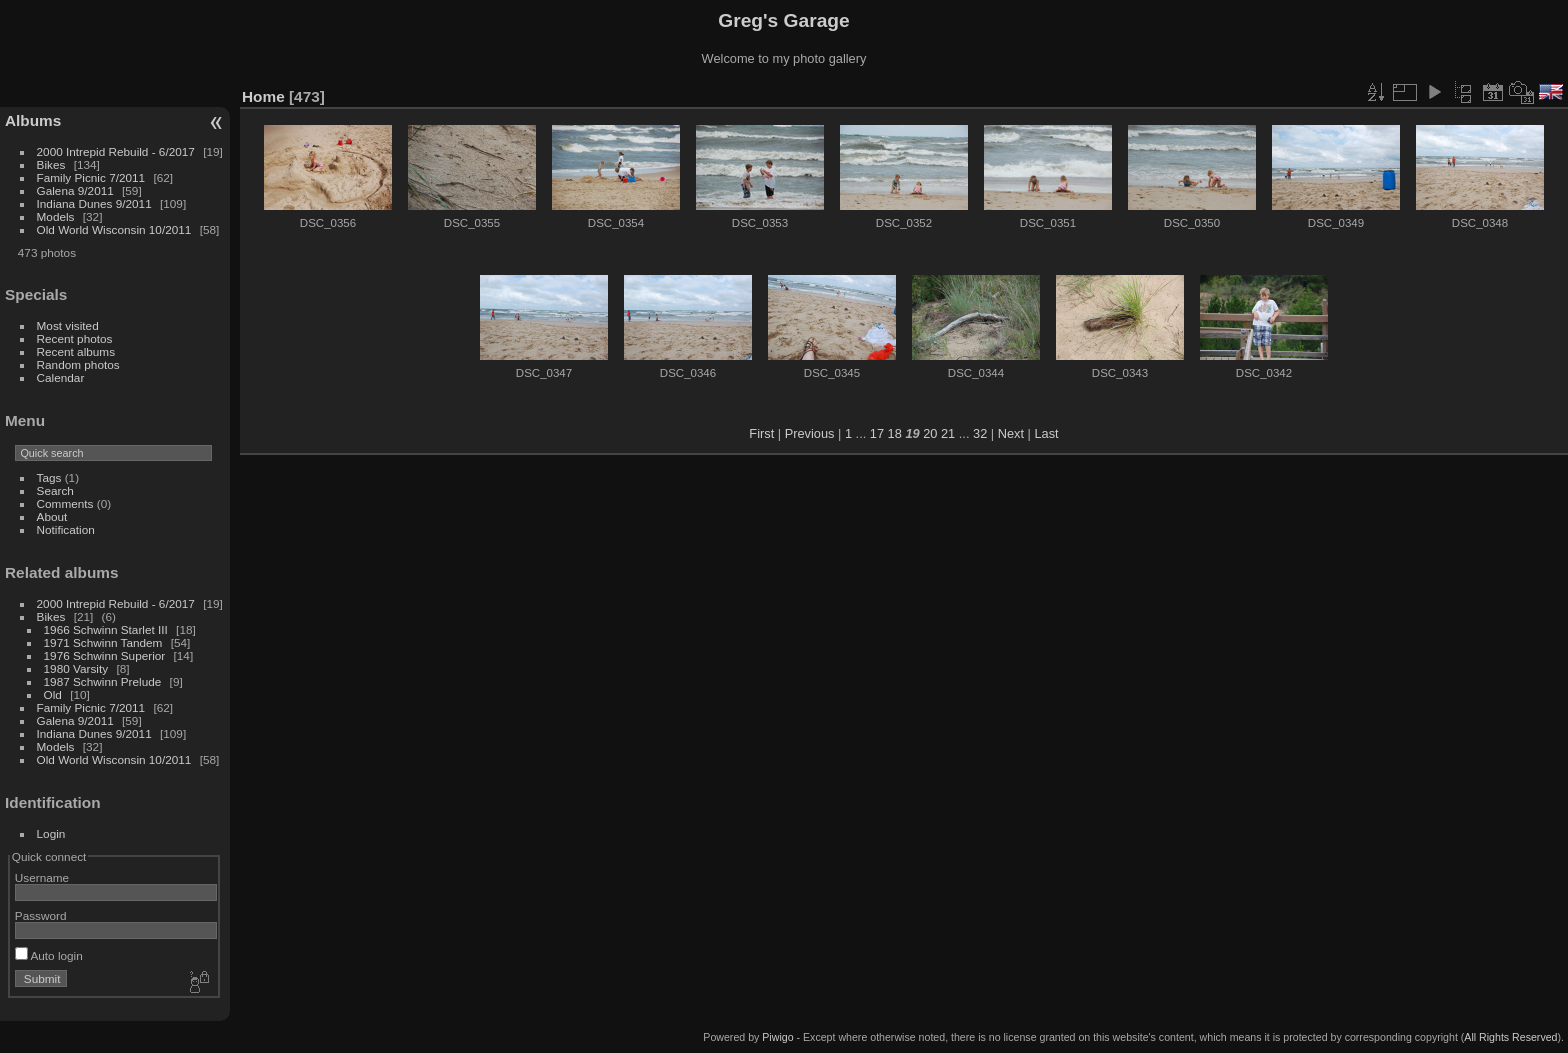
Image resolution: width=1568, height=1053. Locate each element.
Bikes (51, 164)
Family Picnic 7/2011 (91, 177)
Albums (33, 120)
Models (56, 216)
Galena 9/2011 (75, 190)
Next (1011, 433)
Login (51, 833)
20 (930, 433)
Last (1046, 433)
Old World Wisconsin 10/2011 (114, 229)
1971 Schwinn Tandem (103, 642)
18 (895, 433)
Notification (66, 529)
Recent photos (75, 338)
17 (877, 433)
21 (948, 433)
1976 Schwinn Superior (105, 655)
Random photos (78, 364)
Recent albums (76, 351)
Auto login (49, 955)
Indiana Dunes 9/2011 (94, 203)
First (761, 433)
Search (55, 490)
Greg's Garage (783, 20)
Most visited (68, 325)
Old (53, 694)
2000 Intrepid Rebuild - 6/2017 (116, 151)
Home (263, 96)
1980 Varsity (76, 668)
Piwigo (777, 1037)
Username (42, 877)
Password (41, 915)
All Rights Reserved (1510, 1037)
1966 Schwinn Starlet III (106, 629)
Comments (65, 503)
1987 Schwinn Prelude (103, 681)
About (52, 516)
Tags (49, 477)
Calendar (61, 377)
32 (980, 433)
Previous (810, 433)
